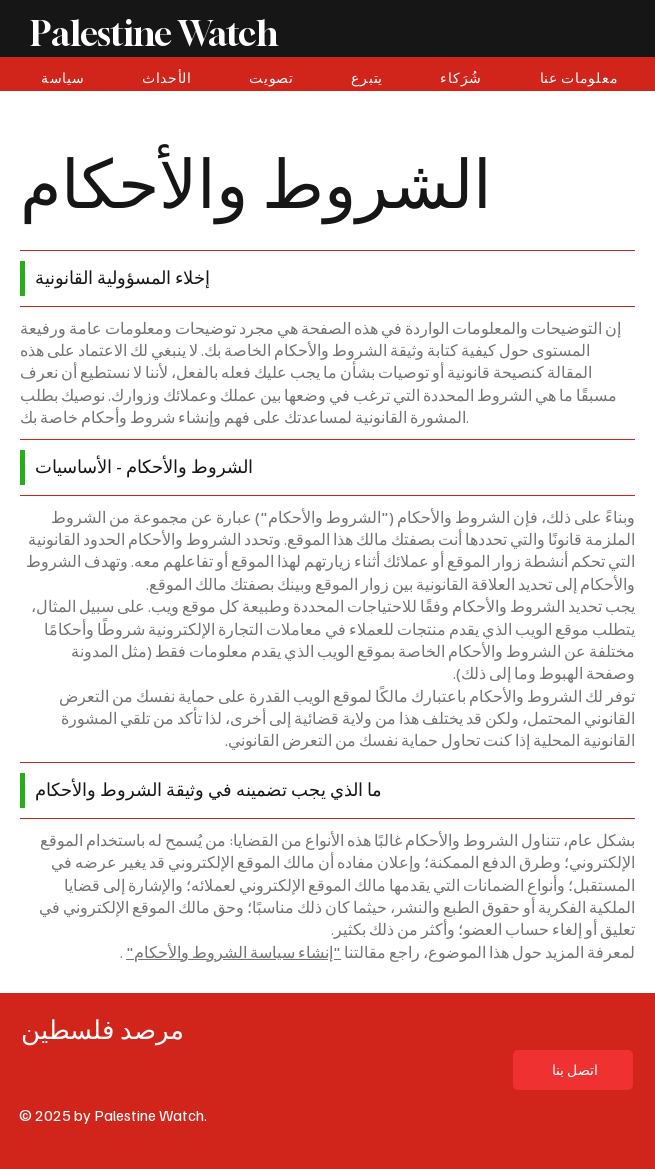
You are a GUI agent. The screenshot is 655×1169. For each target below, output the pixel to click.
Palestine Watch (154, 33)
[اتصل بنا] (573, 1070)
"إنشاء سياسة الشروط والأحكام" (233, 952)
